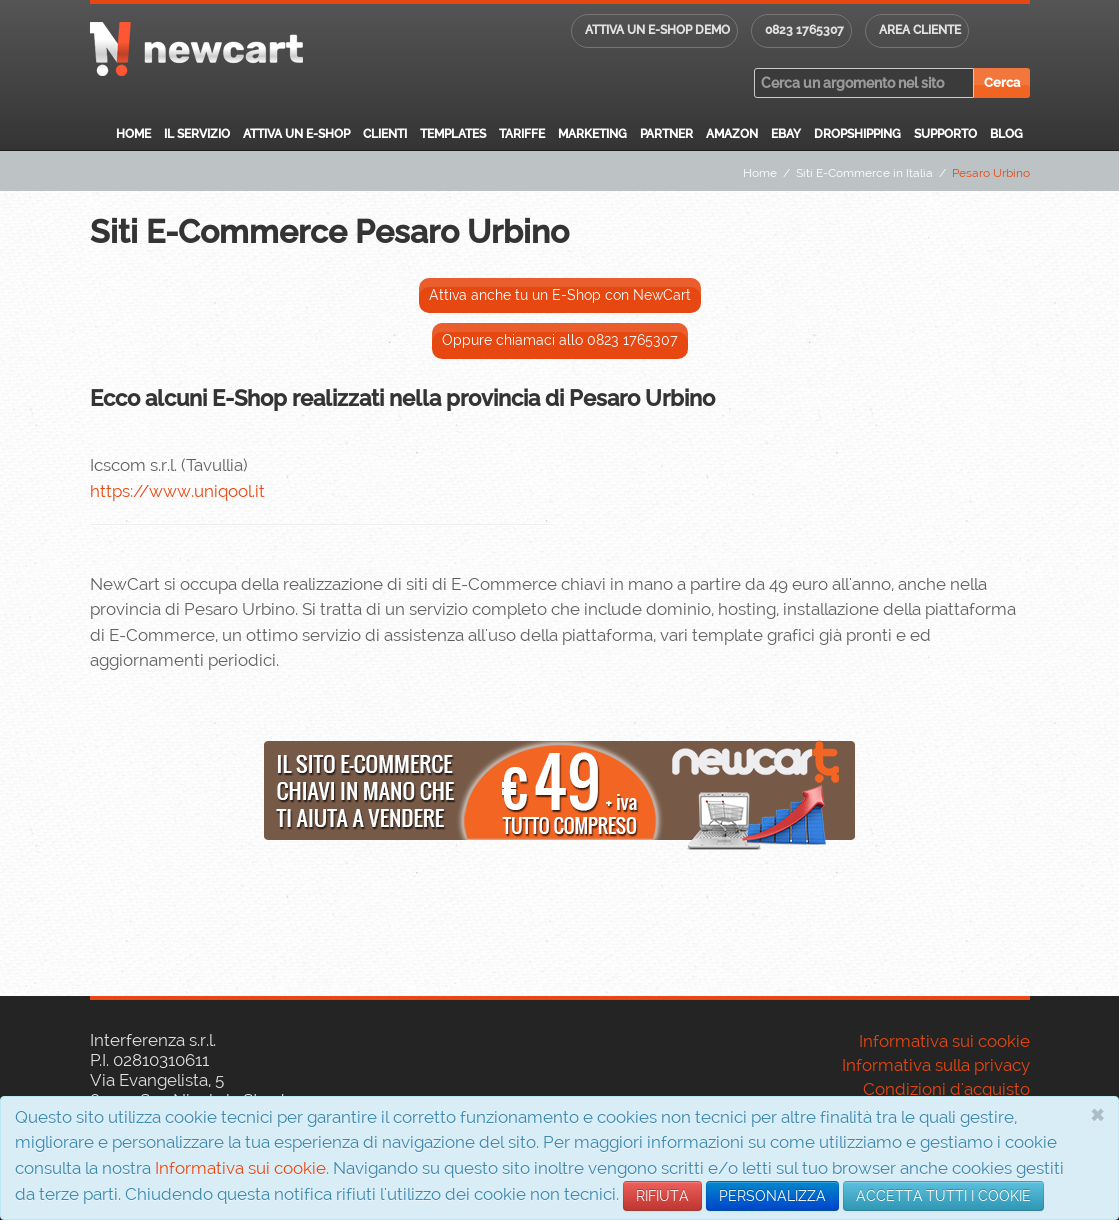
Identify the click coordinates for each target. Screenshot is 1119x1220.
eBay (786, 134)
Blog (1006, 134)
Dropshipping (857, 134)
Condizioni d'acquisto (946, 1089)
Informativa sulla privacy (936, 1065)
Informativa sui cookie (240, 1168)
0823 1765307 (804, 30)
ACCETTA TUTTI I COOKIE (943, 1196)
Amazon (732, 134)
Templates (453, 134)
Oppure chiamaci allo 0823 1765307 (560, 340)
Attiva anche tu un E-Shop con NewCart (560, 295)
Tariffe (522, 134)
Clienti (385, 134)
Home (133, 134)
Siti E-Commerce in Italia (864, 173)
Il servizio (197, 134)
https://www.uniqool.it (177, 491)
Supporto (945, 134)
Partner (666, 134)
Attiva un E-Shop (296, 134)
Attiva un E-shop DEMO (657, 30)
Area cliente (920, 30)
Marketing (592, 134)
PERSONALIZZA (772, 1196)
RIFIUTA (662, 1196)
